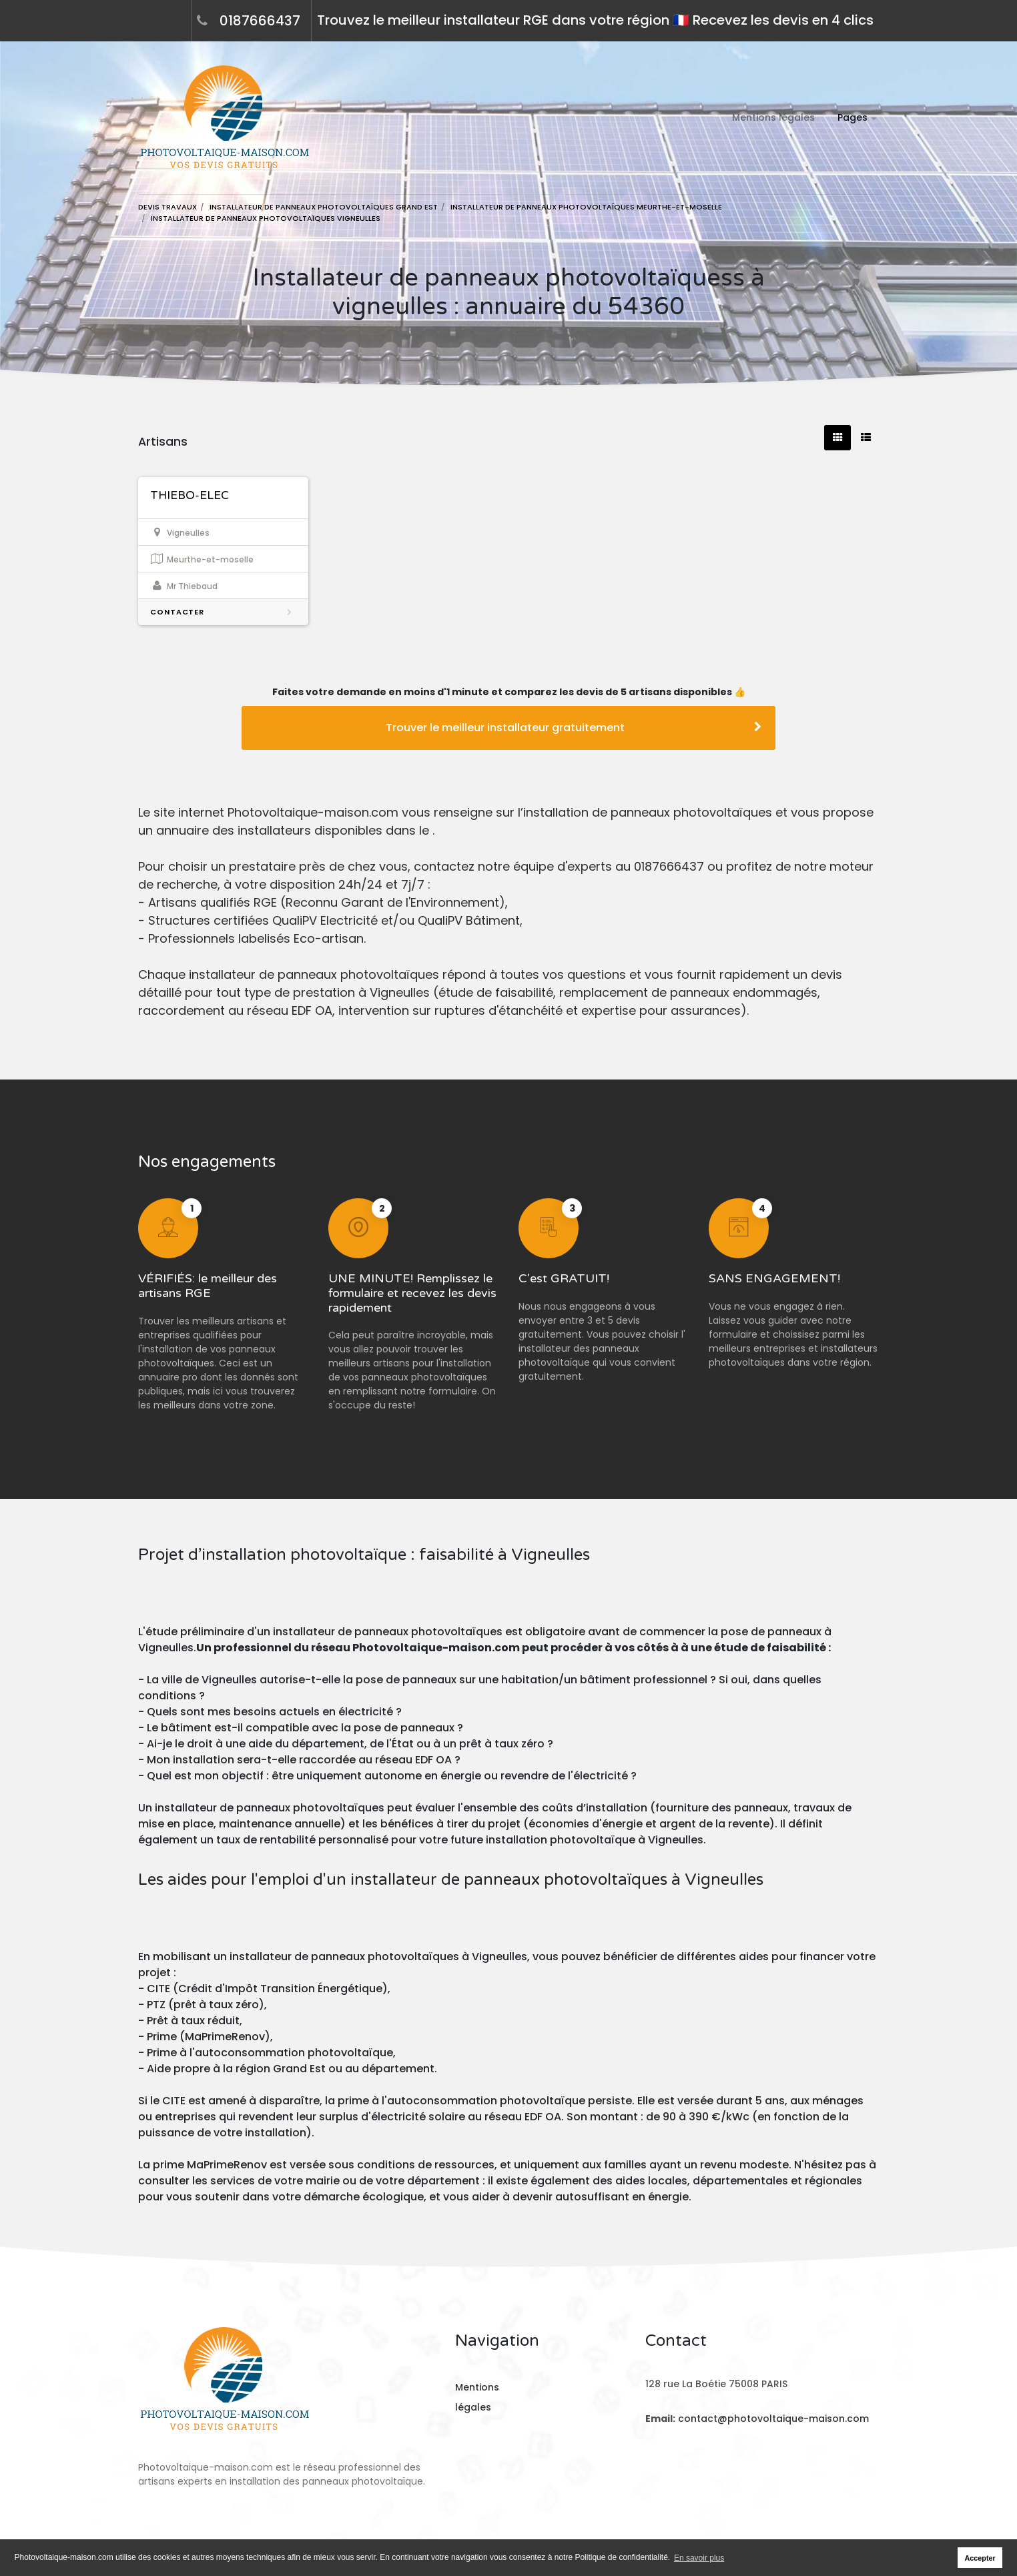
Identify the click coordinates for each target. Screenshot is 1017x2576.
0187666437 (260, 20)
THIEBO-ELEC (189, 495)
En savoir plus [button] (699, 2558)
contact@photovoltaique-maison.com (772, 2418)
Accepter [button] (980, 2558)
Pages (852, 117)
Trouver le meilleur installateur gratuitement (574, 727)
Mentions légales (773, 117)
